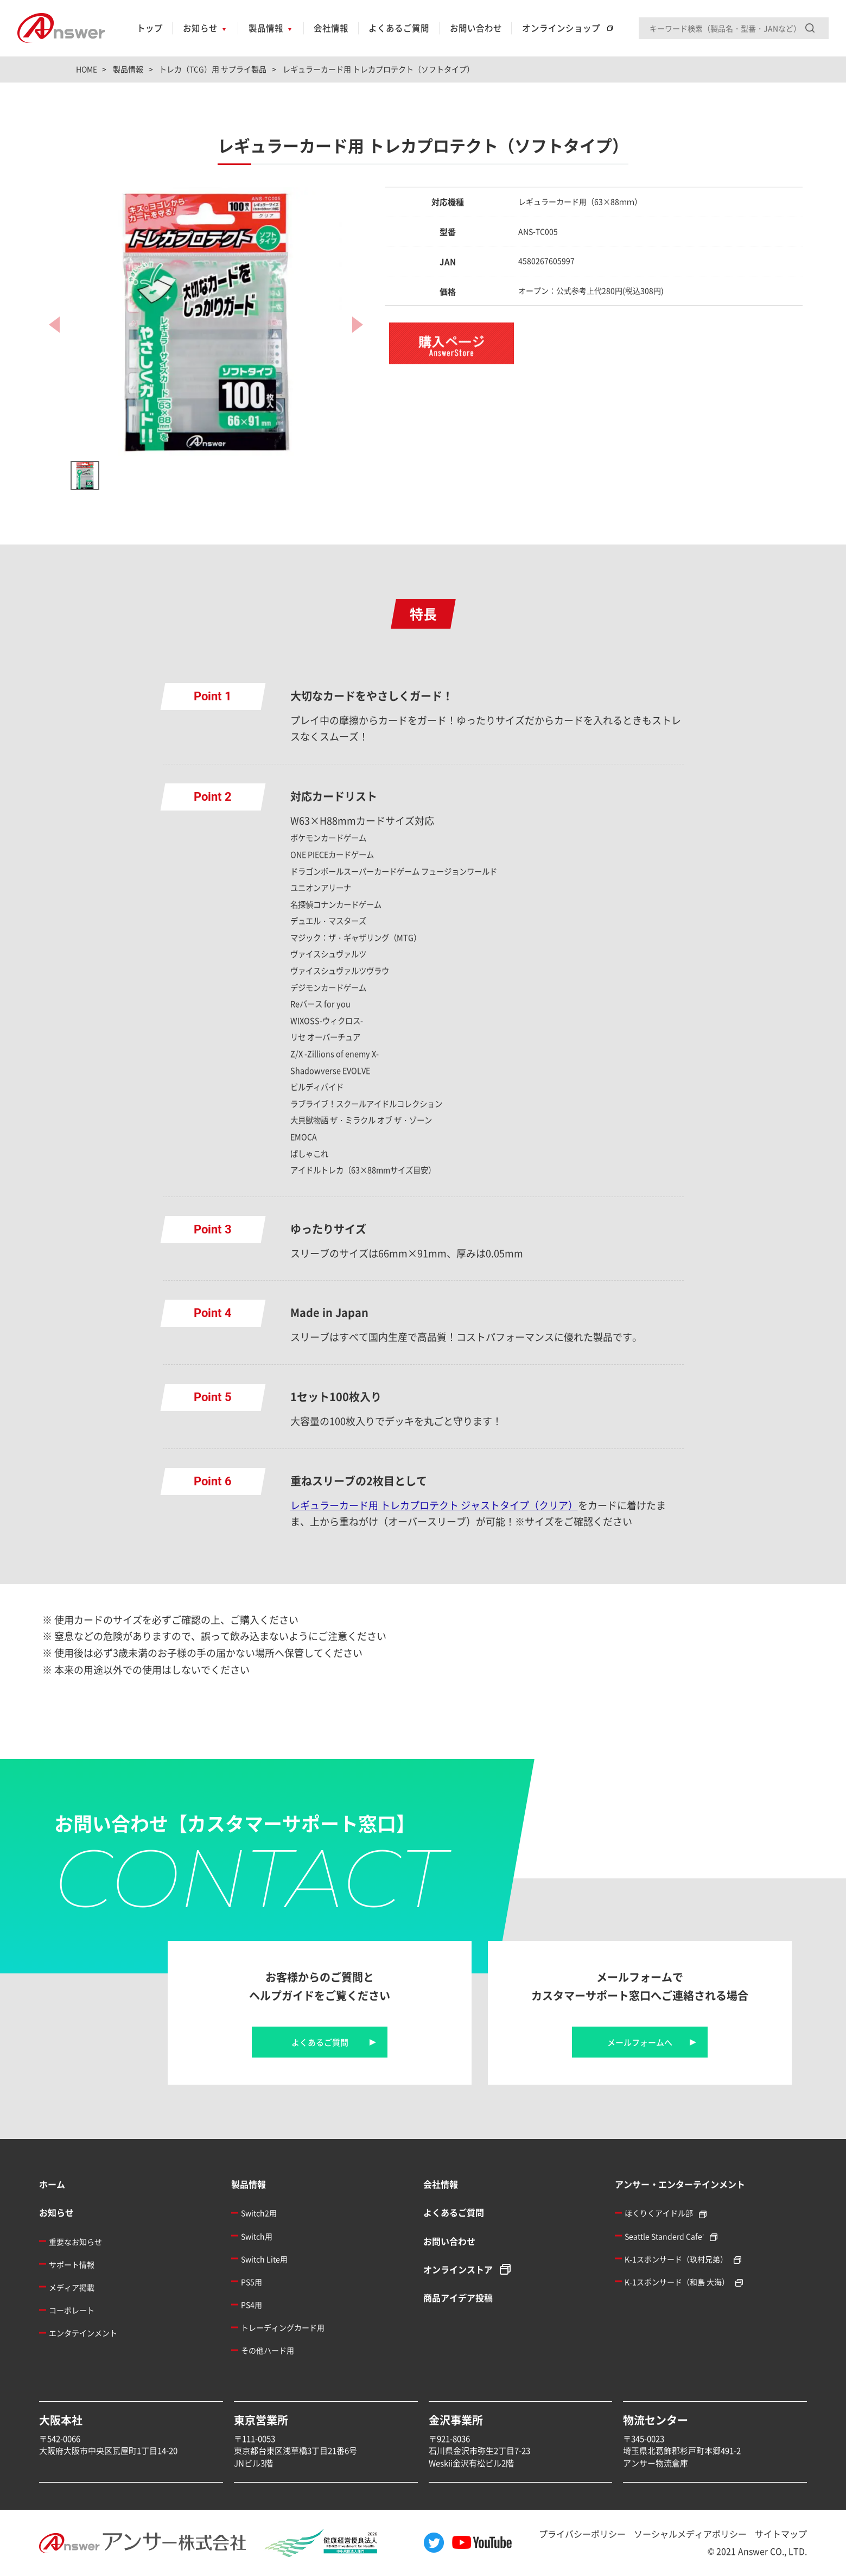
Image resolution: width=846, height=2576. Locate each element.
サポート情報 (71, 2264)
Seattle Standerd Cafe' (664, 2236)
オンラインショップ (561, 28)
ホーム (52, 2184)
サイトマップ (781, 2533)
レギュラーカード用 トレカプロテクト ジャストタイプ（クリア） (434, 1505)
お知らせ (200, 28)
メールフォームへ (639, 2042)
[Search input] (734, 28)
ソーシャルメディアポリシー (690, 2533)
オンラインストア (458, 2269)
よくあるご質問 (398, 28)
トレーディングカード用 (283, 2327)
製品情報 (266, 28)
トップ (150, 28)
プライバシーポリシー (582, 2533)
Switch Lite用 (264, 2259)
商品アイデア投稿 (458, 2297)
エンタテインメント (83, 2332)
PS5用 (251, 2281)
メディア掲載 (71, 2287)
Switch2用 (259, 2212)
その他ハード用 (267, 2350)
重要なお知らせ (75, 2241)
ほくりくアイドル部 (659, 2212)
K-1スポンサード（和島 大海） (677, 2281)
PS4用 (251, 2304)
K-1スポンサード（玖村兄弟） (676, 2259)
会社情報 (331, 28)
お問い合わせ (476, 28)
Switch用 (256, 2236)
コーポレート (71, 2310)
